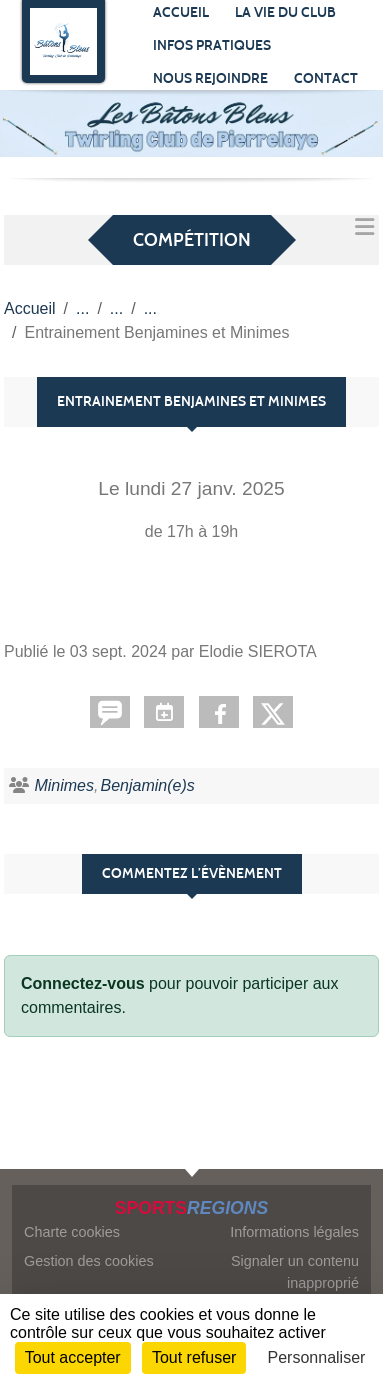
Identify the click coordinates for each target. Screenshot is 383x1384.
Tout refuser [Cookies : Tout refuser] (194, 1357)
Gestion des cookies (89, 1261)
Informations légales (294, 1232)
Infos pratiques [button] (212, 45)
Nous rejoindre (210, 78)
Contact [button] (326, 78)
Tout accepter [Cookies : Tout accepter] (73, 1357)
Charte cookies (72, 1232)
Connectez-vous (83, 983)
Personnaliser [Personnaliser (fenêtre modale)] (317, 1357)
